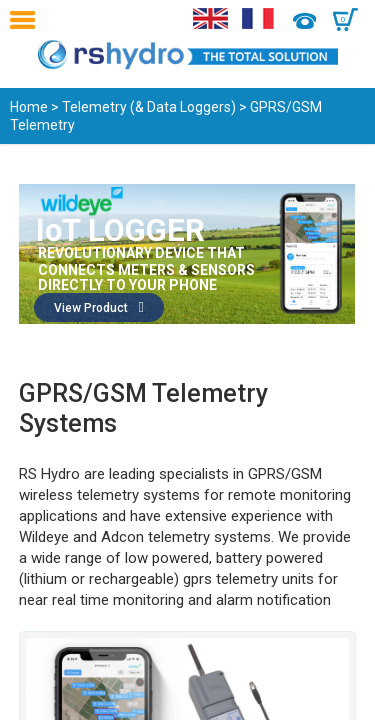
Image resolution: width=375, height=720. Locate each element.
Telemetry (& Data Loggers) (149, 107)
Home (29, 107)
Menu (27, 20)
